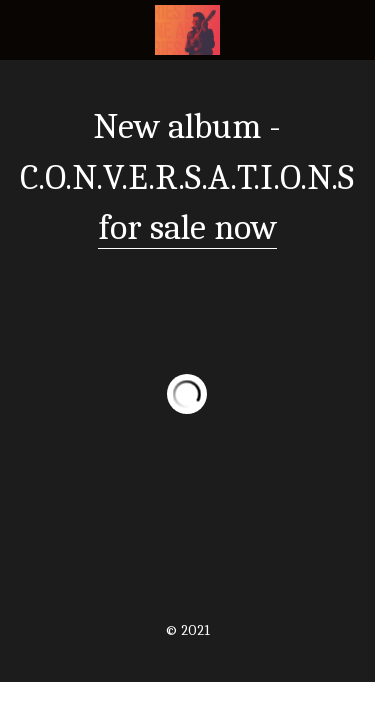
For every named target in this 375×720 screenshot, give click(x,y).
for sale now (187, 227)
